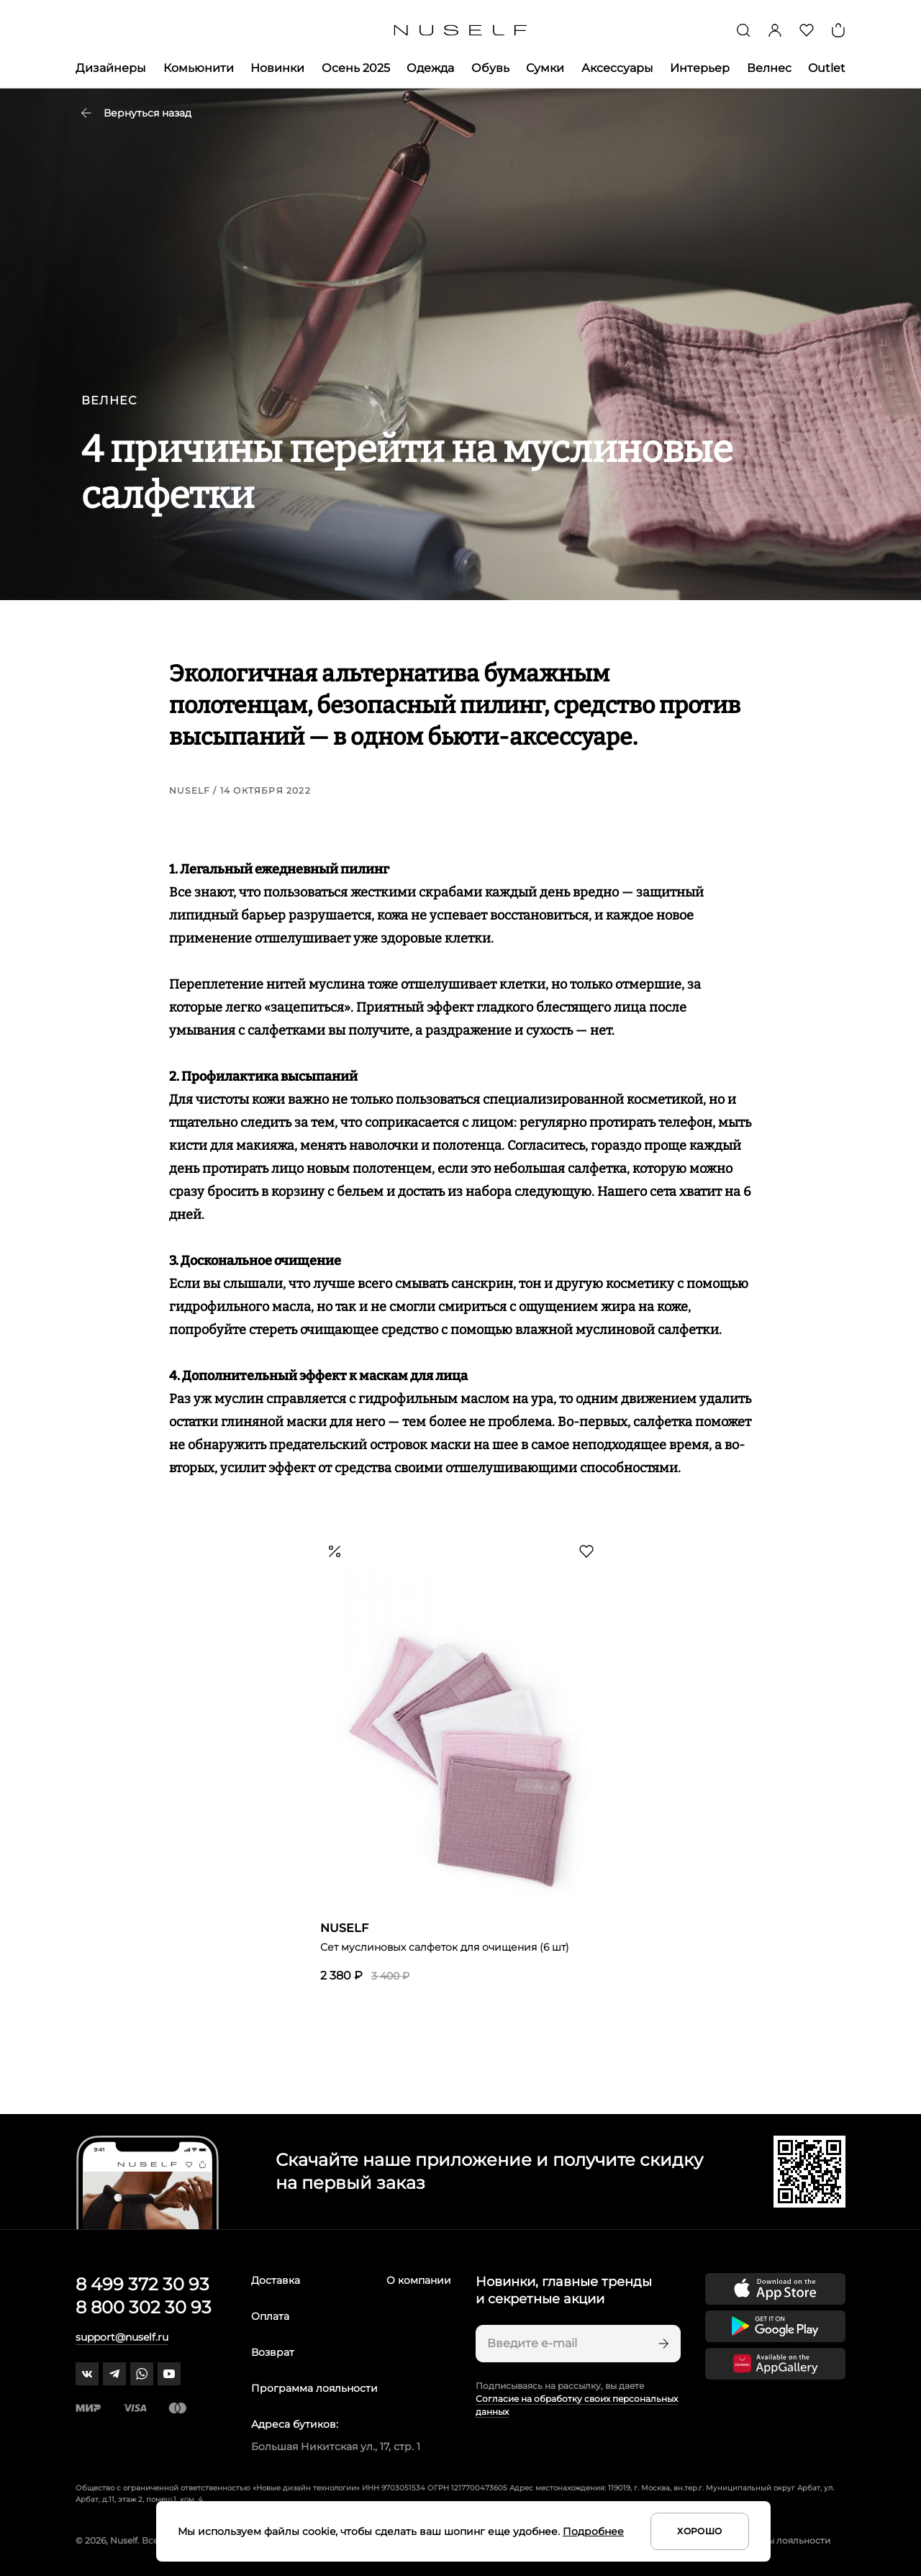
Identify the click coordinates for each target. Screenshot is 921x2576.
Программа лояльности (314, 2388)
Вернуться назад (136, 112)
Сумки (545, 68)
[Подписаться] (662, 2344)
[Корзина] (838, 30)
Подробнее (593, 2531)
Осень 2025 (356, 68)
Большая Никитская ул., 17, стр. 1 (335, 2446)
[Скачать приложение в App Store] (775, 2289)
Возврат (272, 2352)
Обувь (490, 68)
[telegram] (114, 2373)
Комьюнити (198, 68)
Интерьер (700, 68)
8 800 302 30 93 (144, 2307)
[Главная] (460, 30)
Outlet (826, 68)
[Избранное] (806, 30)
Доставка (275, 2280)
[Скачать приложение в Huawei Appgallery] (775, 2364)
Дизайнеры (111, 68)
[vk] (87, 2373)
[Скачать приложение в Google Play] (775, 2326)
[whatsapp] (141, 2373)
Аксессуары (617, 68)
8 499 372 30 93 (142, 2284)
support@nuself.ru (122, 2337)
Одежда (430, 68)
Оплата (270, 2316)
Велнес (769, 68)
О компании (418, 2280)
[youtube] (169, 2373)
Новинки (277, 68)
